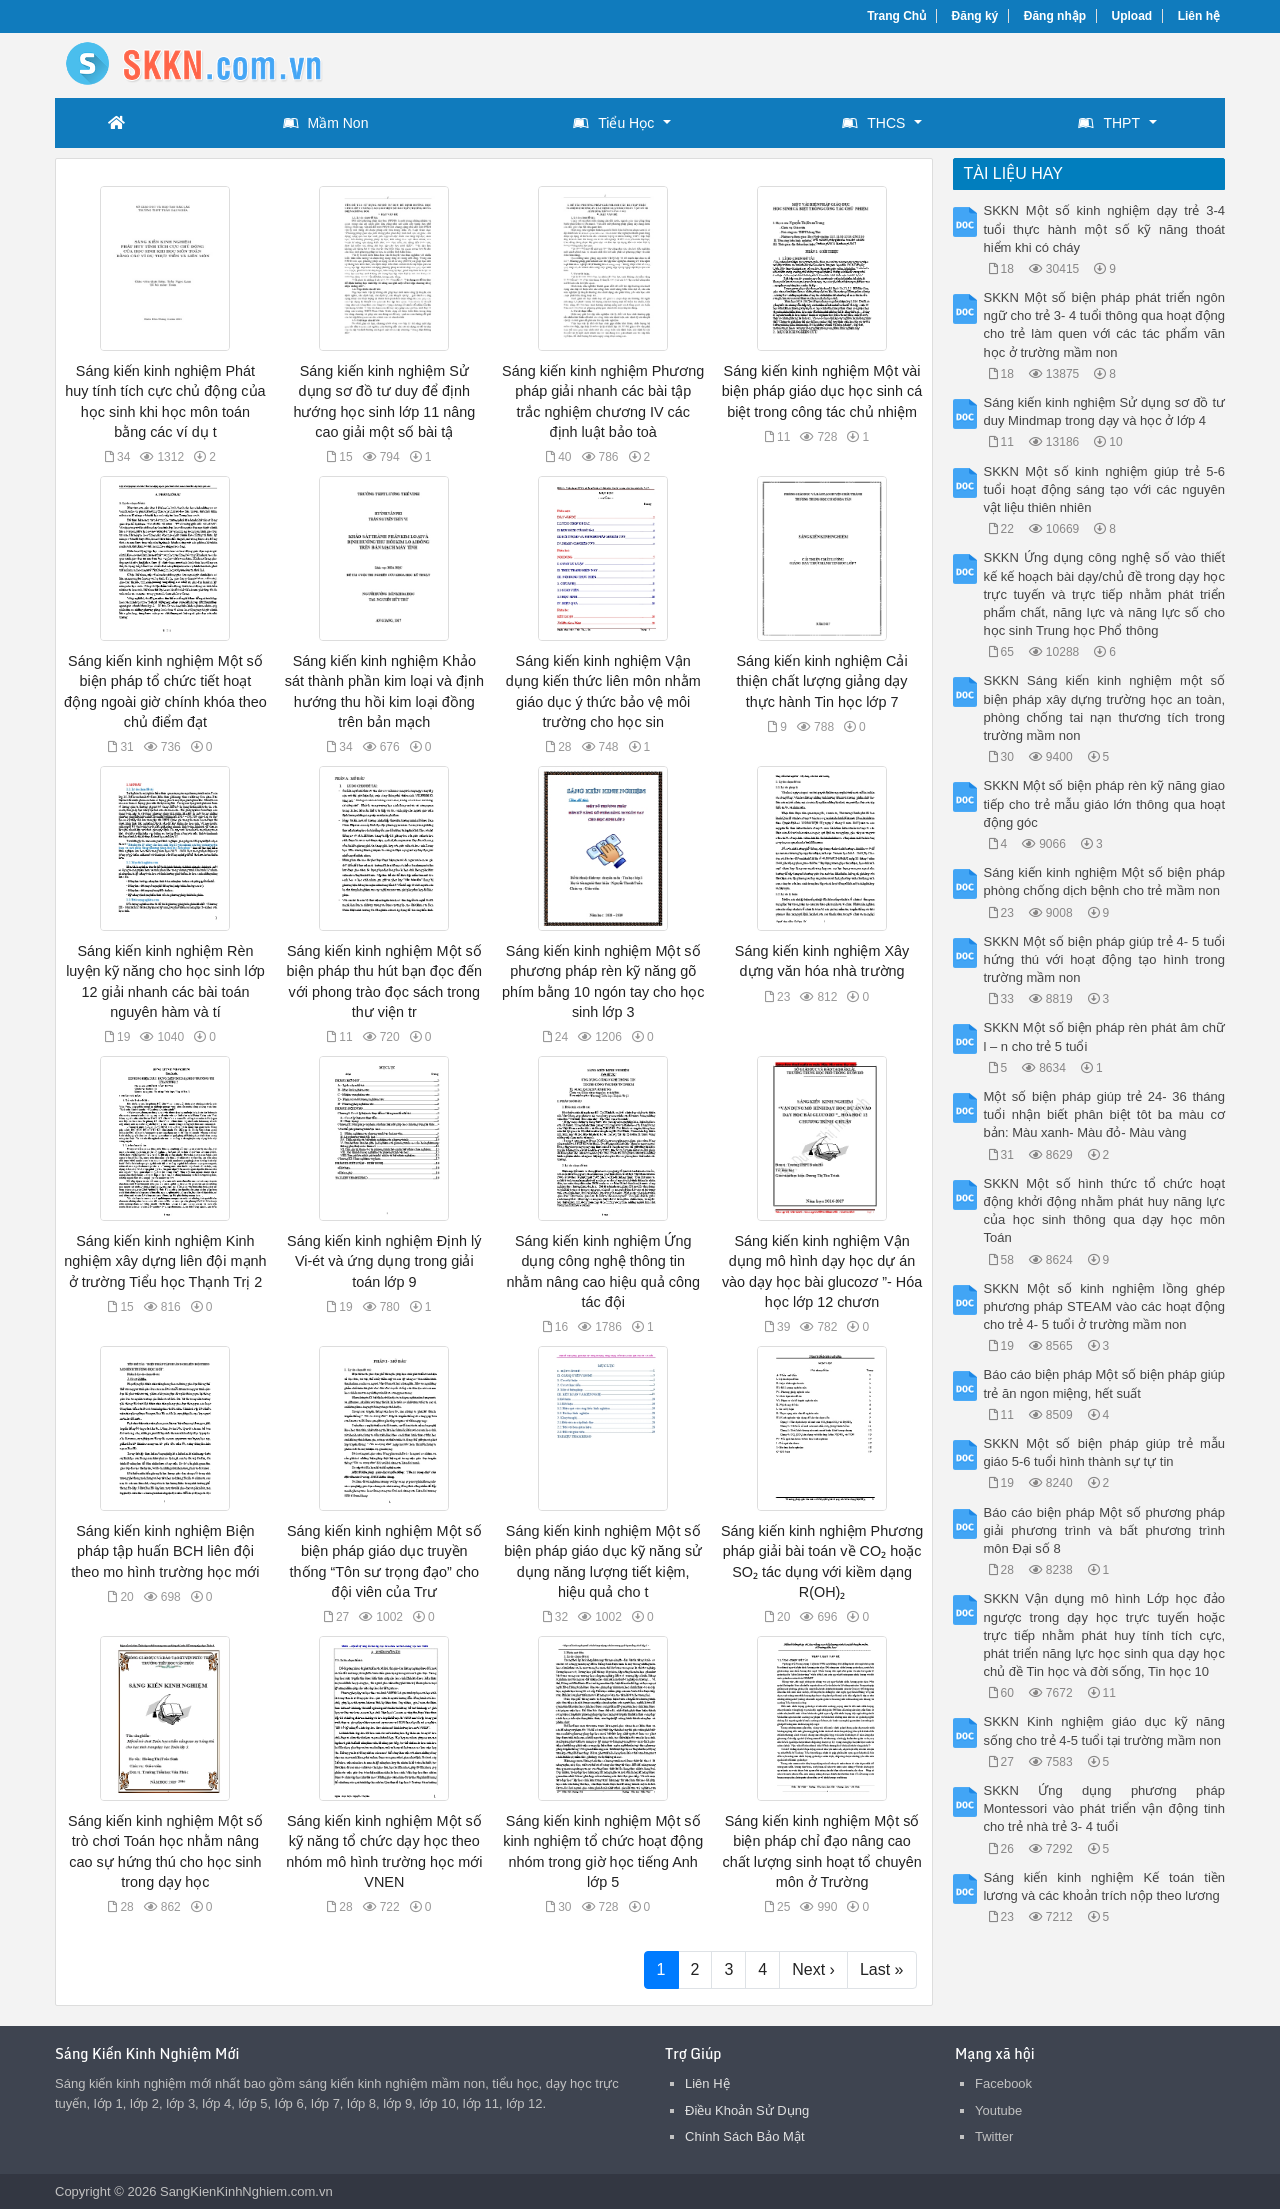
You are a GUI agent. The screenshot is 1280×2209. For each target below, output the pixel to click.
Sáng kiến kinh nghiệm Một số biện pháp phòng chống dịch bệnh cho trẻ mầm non (1105, 881)
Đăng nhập (1055, 16)
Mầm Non (326, 123)
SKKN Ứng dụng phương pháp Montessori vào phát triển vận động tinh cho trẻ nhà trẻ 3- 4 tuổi (1105, 1808)
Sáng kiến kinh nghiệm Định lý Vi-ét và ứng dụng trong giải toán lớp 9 (384, 1261)
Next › (813, 1969)
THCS (873, 123)
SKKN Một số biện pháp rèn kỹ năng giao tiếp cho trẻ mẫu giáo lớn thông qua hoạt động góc (1105, 803)
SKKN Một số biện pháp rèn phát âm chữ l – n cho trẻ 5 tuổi (1105, 1036)
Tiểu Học (613, 123)
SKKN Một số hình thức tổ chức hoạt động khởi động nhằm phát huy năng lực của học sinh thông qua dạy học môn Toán (1105, 1211)
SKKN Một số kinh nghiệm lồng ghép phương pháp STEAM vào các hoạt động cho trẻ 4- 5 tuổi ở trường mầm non (1105, 1306)
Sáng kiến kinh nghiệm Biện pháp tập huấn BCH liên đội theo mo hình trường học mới (165, 1551)
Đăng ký (975, 16)
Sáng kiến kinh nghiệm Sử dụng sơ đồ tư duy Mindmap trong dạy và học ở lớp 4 (1105, 411)
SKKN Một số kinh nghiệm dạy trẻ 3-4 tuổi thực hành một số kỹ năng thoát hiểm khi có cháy (1105, 228)
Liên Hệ (707, 2083)
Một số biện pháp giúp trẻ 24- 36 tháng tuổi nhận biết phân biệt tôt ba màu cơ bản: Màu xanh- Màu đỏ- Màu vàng (1105, 1114)
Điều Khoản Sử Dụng (747, 2110)
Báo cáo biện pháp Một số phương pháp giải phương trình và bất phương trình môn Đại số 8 (1105, 1530)
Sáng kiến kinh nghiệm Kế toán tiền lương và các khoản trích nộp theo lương (1105, 1886)
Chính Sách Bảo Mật (745, 2136)
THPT (1109, 123)
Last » (882, 1969)
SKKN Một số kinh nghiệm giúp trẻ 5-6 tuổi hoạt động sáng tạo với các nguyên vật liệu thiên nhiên (1105, 489)
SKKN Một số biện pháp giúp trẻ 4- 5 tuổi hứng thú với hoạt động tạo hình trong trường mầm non (1105, 959)
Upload (1132, 16)
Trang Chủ (896, 16)
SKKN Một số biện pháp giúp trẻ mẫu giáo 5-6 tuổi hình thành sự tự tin (1105, 1452)
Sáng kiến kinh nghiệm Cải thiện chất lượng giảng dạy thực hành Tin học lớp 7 (821, 681)
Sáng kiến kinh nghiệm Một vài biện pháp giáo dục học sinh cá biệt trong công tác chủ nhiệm (822, 391)
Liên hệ (1199, 16)
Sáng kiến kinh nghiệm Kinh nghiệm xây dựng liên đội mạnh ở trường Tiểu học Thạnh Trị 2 (165, 1261)
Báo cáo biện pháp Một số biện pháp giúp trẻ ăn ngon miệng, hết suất (1105, 1383)
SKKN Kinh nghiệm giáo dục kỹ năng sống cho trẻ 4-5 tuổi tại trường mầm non (1105, 1730)
